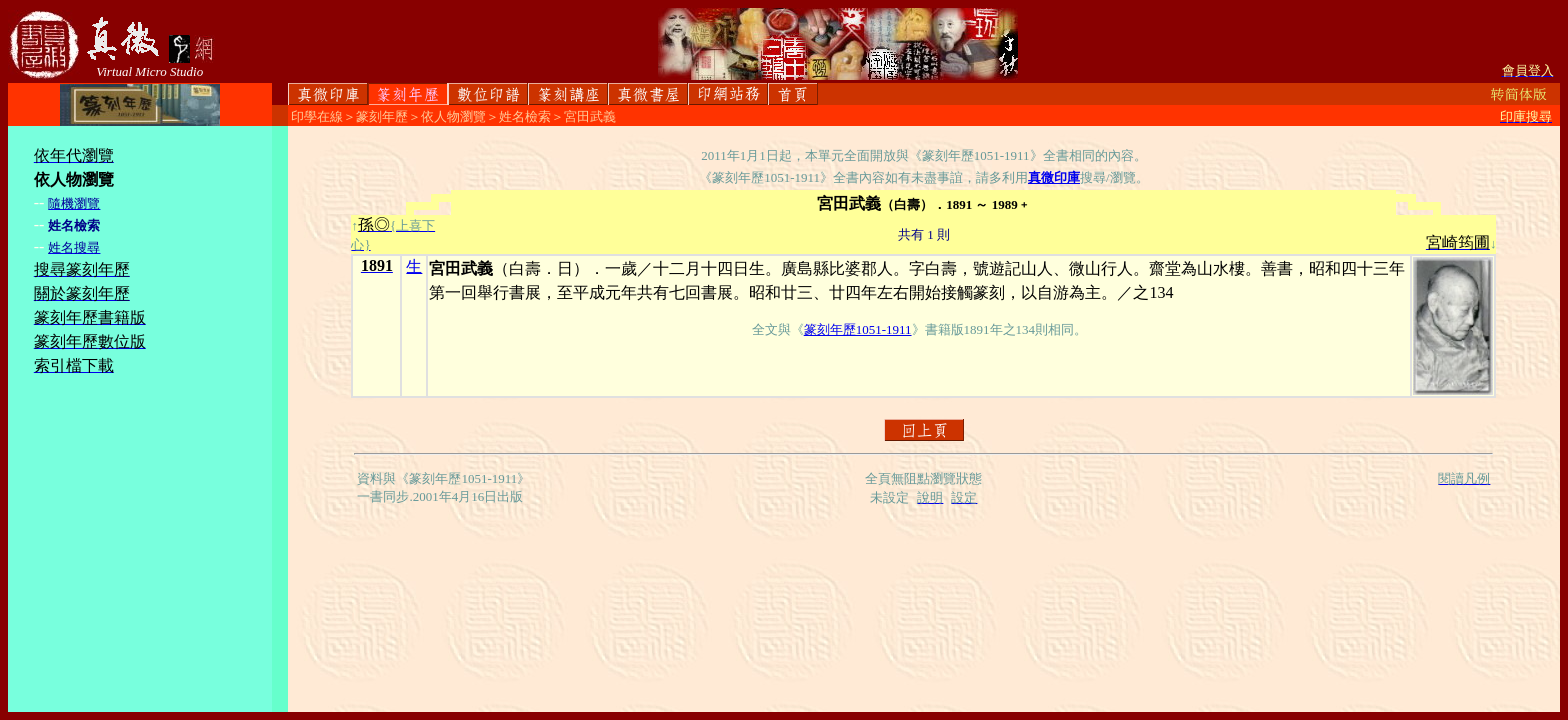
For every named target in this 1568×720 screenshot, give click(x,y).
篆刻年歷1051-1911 (858, 329)
